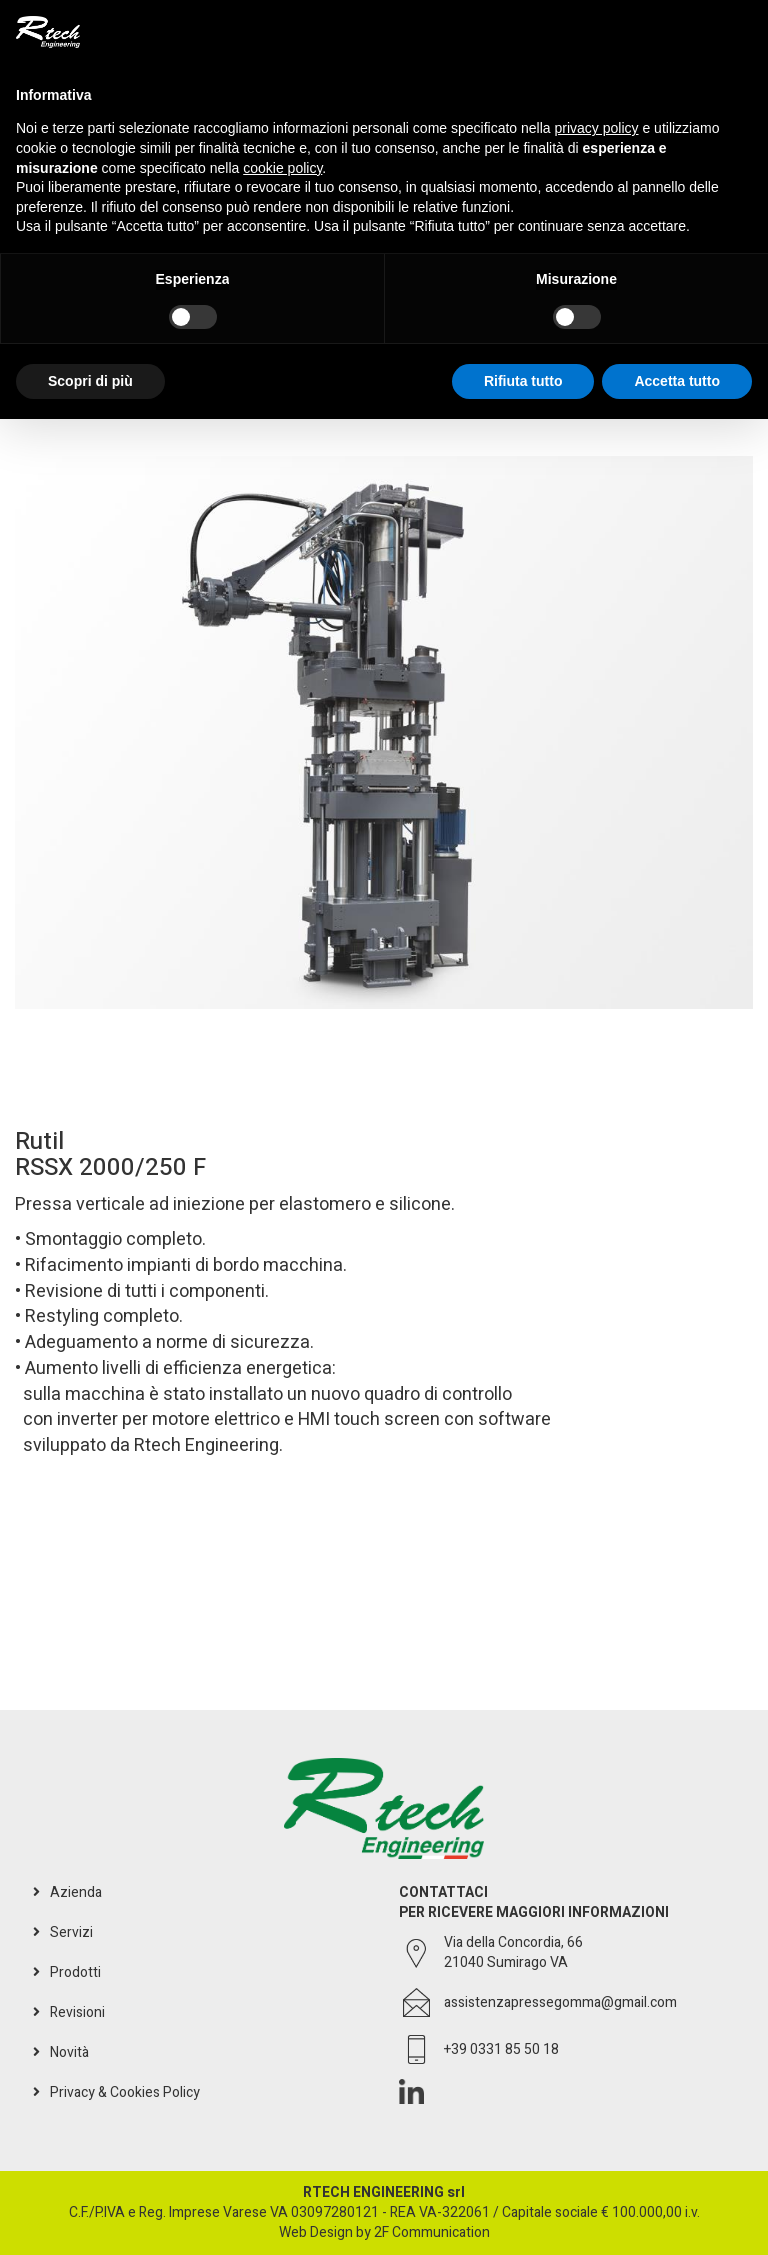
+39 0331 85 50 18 (501, 2050)
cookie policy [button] (282, 168)
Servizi (71, 1932)
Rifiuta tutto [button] (523, 381)
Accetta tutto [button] (677, 381)
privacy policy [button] (597, 128)
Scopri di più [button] (90, 381)
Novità (69, 2052)
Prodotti (75, 1972)
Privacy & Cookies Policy (125, 2092)
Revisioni (77, 2012)
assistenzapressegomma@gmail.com (560, 2003)
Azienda (76, 1892)
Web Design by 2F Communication (384, 2232)
